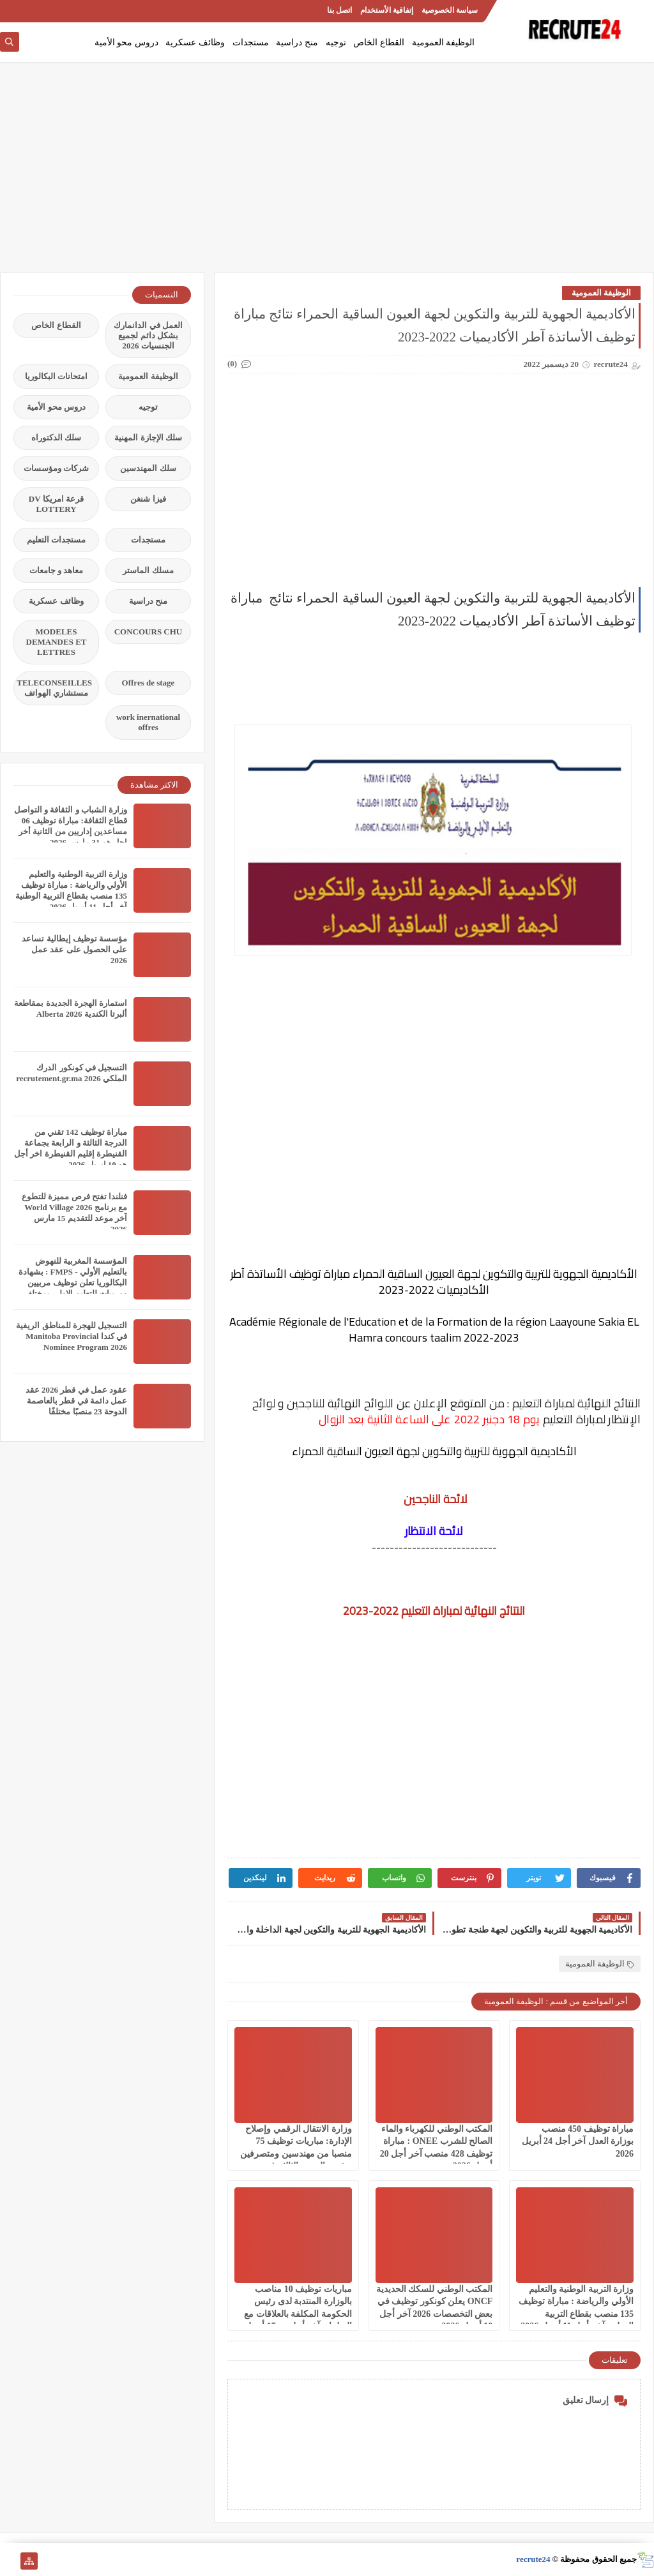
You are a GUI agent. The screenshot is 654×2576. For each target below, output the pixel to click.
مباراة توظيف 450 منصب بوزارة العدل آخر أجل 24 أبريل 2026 (578, 2141)
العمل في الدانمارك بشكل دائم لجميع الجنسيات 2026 (148, 335)
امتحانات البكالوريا (56, 376)
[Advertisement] (327, 173)
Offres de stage (148, 682)
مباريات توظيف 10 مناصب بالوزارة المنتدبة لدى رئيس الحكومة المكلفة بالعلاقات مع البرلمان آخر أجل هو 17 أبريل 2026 (298, 2313)
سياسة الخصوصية (450, 10)
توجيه (336, 42)
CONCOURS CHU (148, 631)
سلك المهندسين (148, 468)
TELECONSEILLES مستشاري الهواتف (54, 688)
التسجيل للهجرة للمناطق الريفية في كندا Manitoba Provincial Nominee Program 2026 (71, 1336)
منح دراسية (297, 42)
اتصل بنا (339, 10)
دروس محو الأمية (126, 42)
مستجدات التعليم (56, 539)
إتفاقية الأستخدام (386, 10)
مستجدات (250, 42)
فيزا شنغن (147, 499)
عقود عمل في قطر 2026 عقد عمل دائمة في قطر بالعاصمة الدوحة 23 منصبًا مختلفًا (76, 1400)
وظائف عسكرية (195, 42)
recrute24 (533, 2559)
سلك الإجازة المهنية (148, 437)
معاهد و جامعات (56, 570)
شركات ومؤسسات (56, 468)
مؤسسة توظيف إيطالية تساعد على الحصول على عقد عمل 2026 (74, 949)
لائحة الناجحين (434, 1498)
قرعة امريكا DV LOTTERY (56, 504)
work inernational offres (148, 722)
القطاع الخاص (378, 42)
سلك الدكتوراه (56, 437)
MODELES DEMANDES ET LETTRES (56, 642)
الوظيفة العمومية (443, 42)
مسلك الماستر (148, 570)
